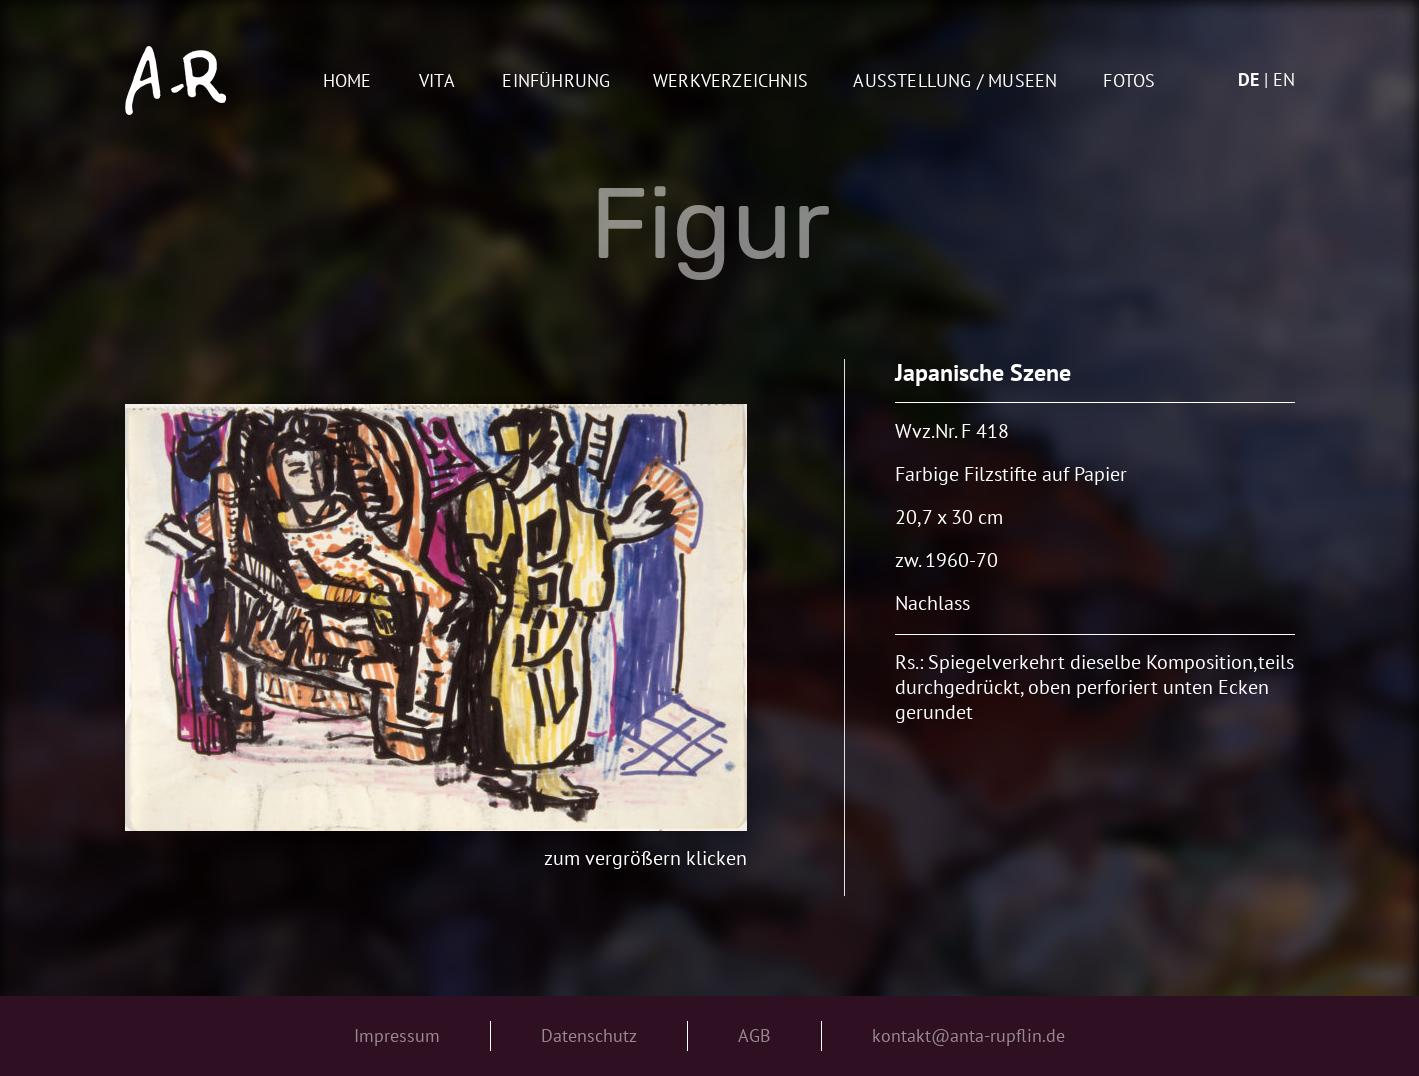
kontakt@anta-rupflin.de (968, 1035)
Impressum (397, 1035)
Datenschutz (589, 1035)
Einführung (556, 81)
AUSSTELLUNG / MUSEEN (955, 81)
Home (347, 81)
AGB (754, 1035)
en (1284, 79)
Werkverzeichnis (730, 81)
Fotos (1129, 81)
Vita (437, 81)
